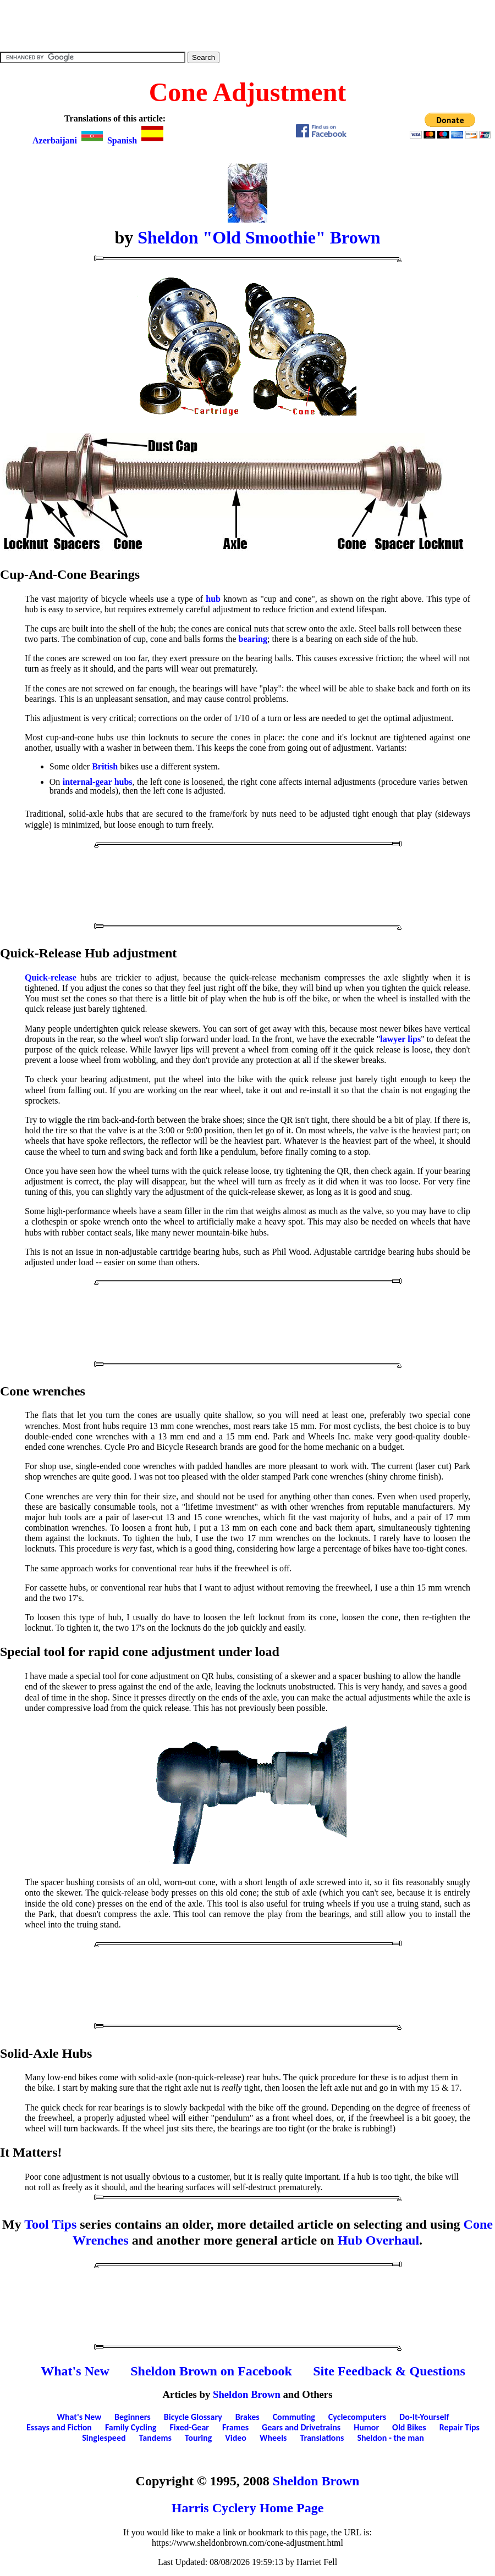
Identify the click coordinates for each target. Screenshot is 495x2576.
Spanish (136, 140)
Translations (322, 2438)
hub (213, 598)
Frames (235, 2427)
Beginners (132, 2417)
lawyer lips (400, 1039)
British (105, 766)
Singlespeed (103, 2438)
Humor (366, 2427)
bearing (253, 639)
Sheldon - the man (390, 2438)
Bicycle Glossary (193, 2417)
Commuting (294, 2417)
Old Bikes (409, 2427)
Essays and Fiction (59, 2427)
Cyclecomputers (357, 2417)
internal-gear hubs (98, 781)
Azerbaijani (68, 140)
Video (235, 2438)
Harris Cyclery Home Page (248, 2508)
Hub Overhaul (378, 2240)
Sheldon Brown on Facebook (211, 2371)
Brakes (247, 2417)
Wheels (273, 2438)
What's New (75, 2371)
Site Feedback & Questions (389, 2371)
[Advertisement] (247, 24)
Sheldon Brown (246, 2394)
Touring (198, 2438)
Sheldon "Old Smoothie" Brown (259, 237)
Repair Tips (459, 2427)
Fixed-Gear (189, 2427)
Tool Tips (50, 2224)
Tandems (155, 2438)
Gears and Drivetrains (301, 2427)
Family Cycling (130, 2427)
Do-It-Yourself (424, 2417)
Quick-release (50, 977)
